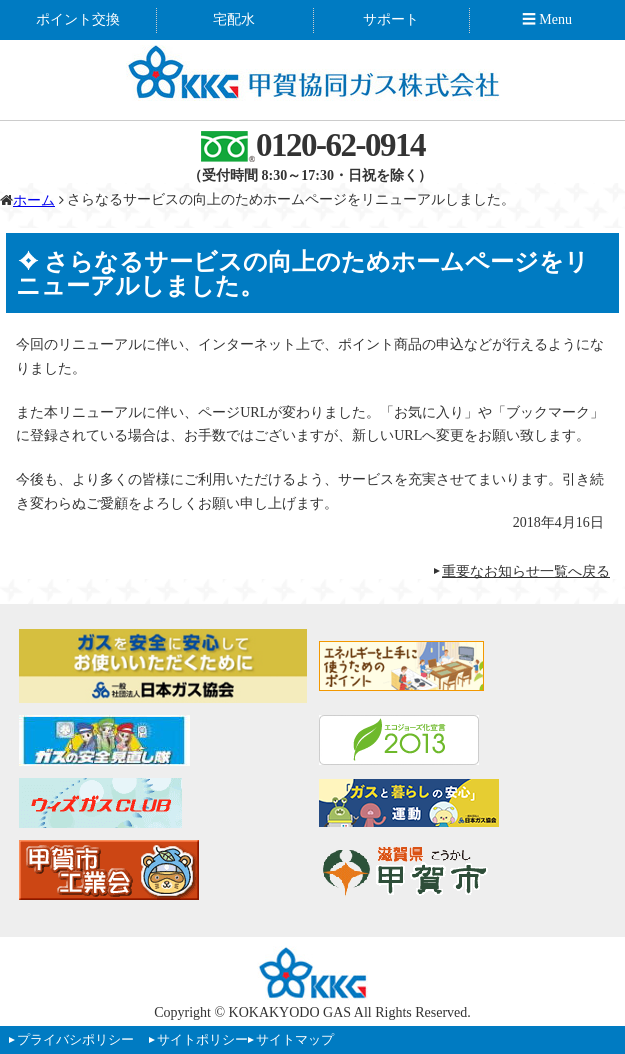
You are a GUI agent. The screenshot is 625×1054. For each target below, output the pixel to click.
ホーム (34, 200)
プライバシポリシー (75, 1039)
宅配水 (234, 19)
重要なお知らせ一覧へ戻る (526, 571)
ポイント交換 (78, 19)
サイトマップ (295, 1039)
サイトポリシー (202, 1039)
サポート (391, 19)
